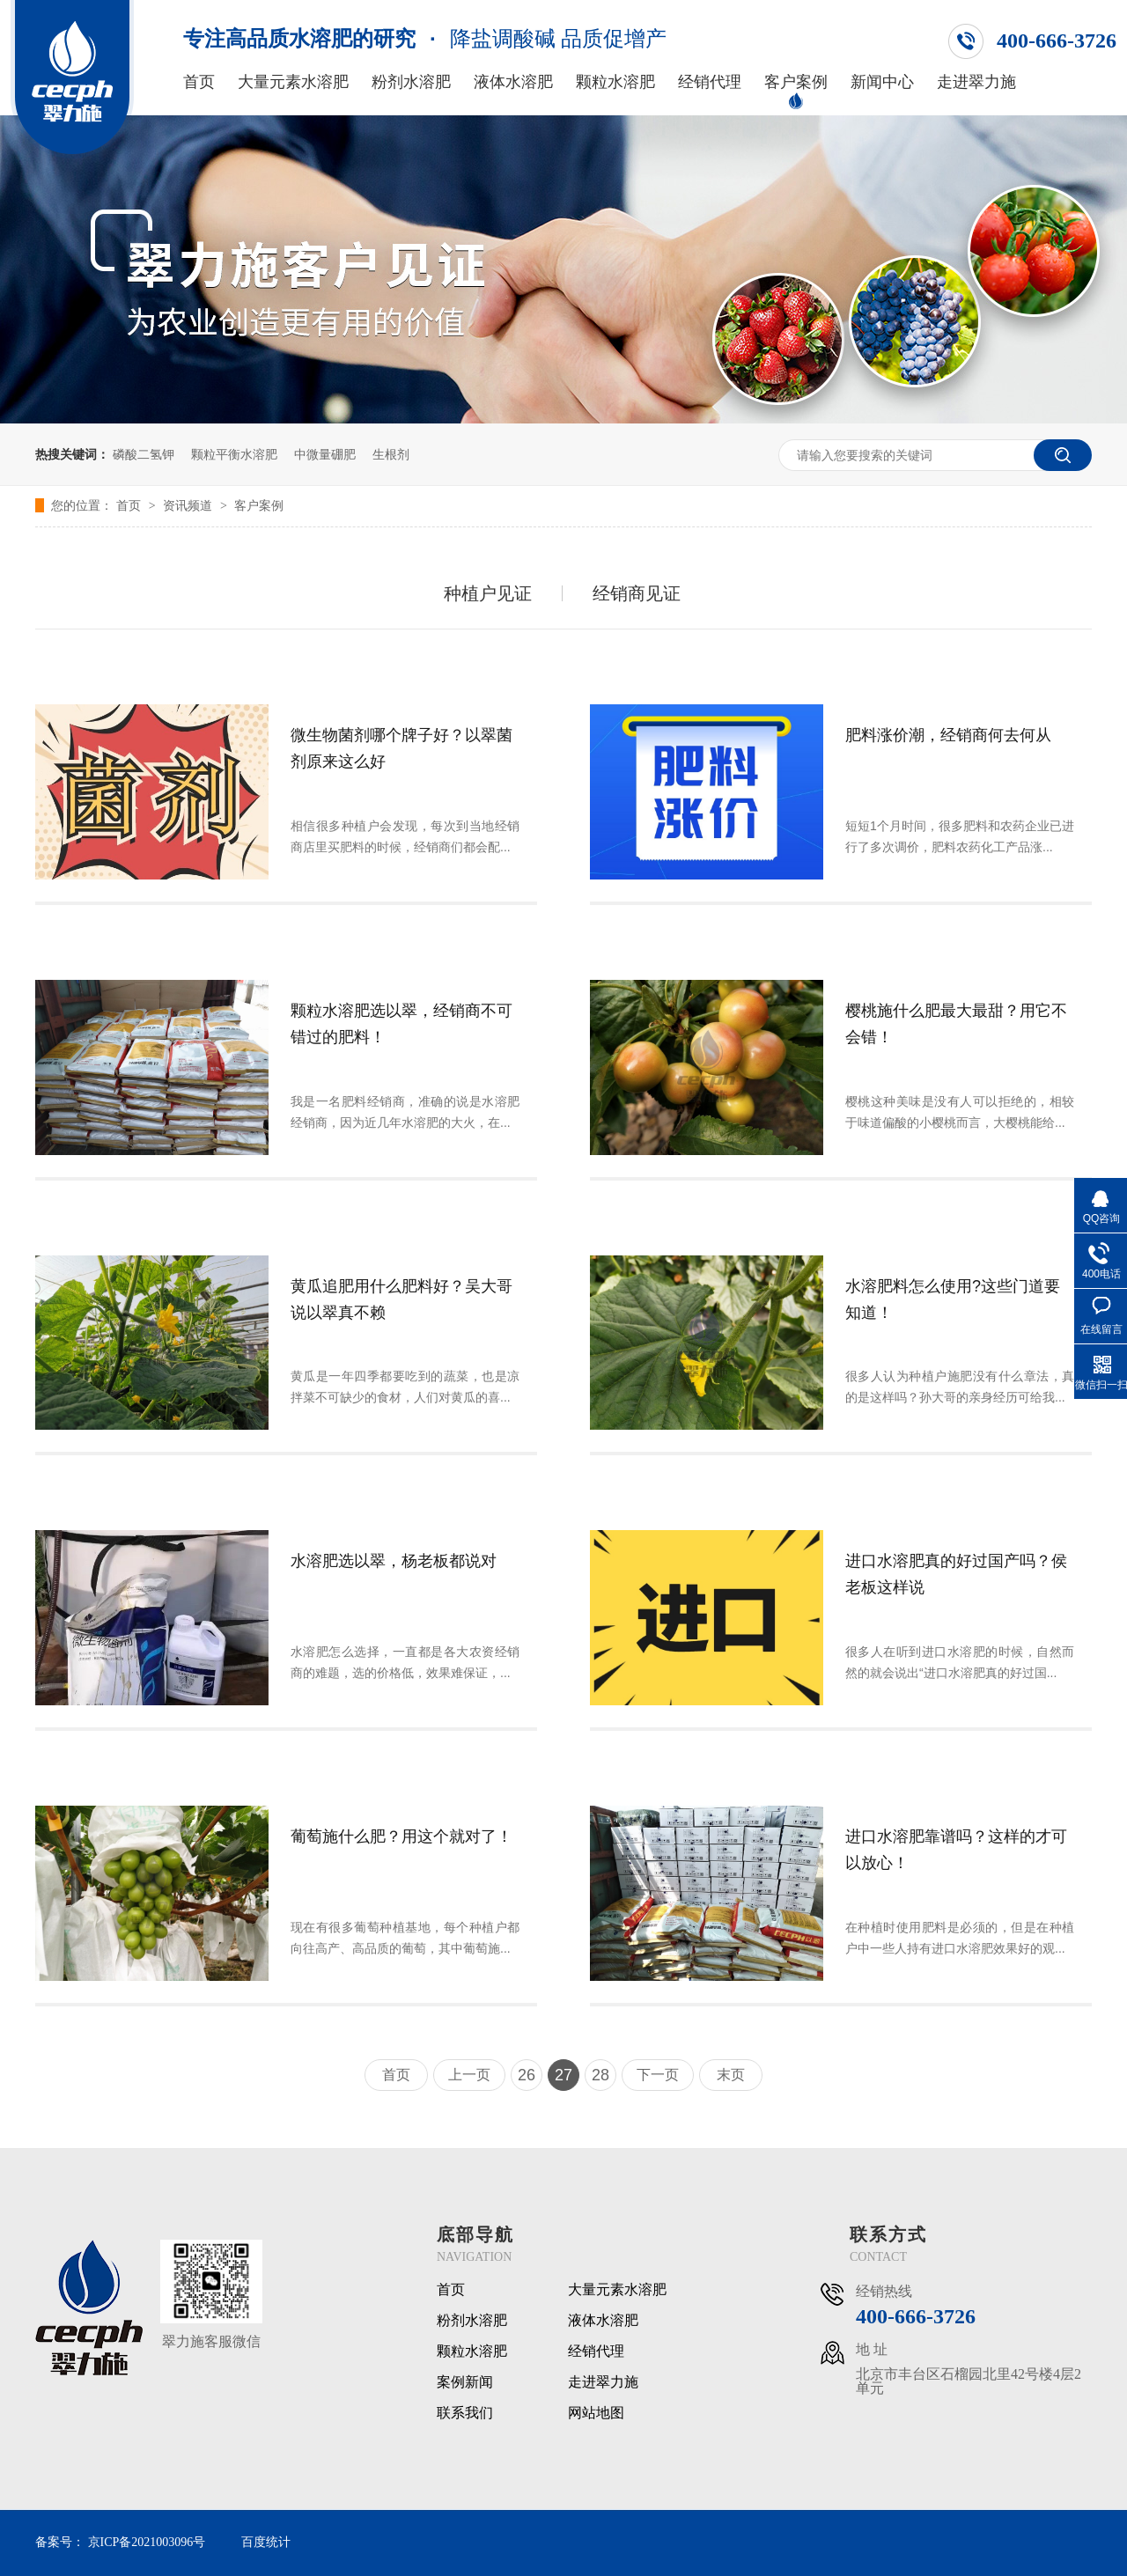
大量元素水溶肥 (293, 82)
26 (526, 2075)
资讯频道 (189, 505)
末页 (731, 2074)
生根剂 (390, 454)
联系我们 (465, 2413)
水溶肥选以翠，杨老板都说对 (394, 1561)
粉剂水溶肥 (411, 82)
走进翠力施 (976, 82)
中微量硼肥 (325, 454)
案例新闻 (465, 2382)
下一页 (658, 2074)
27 (563, 2075)
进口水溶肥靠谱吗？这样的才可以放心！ (956, 1850)
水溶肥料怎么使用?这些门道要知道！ (952, 1299)
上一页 (469, 2074)
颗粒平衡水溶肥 (234, 454)
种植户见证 (488, 593)
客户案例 (796, 82)
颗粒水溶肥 (615, 82)
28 (600, 2075)
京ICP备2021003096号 (147, 2542)
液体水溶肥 (513, 82)
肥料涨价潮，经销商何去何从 (948, 735)
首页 (199, 82)
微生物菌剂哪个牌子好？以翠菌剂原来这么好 (401, 748)
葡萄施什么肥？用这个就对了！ (401, 1836)
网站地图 (596, 2413)
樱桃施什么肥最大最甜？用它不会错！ (956, 1024)
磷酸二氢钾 (143, 454)
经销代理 (709, 82)
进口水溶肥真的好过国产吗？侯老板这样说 (956, 1574)
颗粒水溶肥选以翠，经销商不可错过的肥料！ (401, 1024)
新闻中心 (882, 82)
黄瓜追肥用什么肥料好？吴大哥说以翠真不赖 (401, 1299)
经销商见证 (637, 593)
